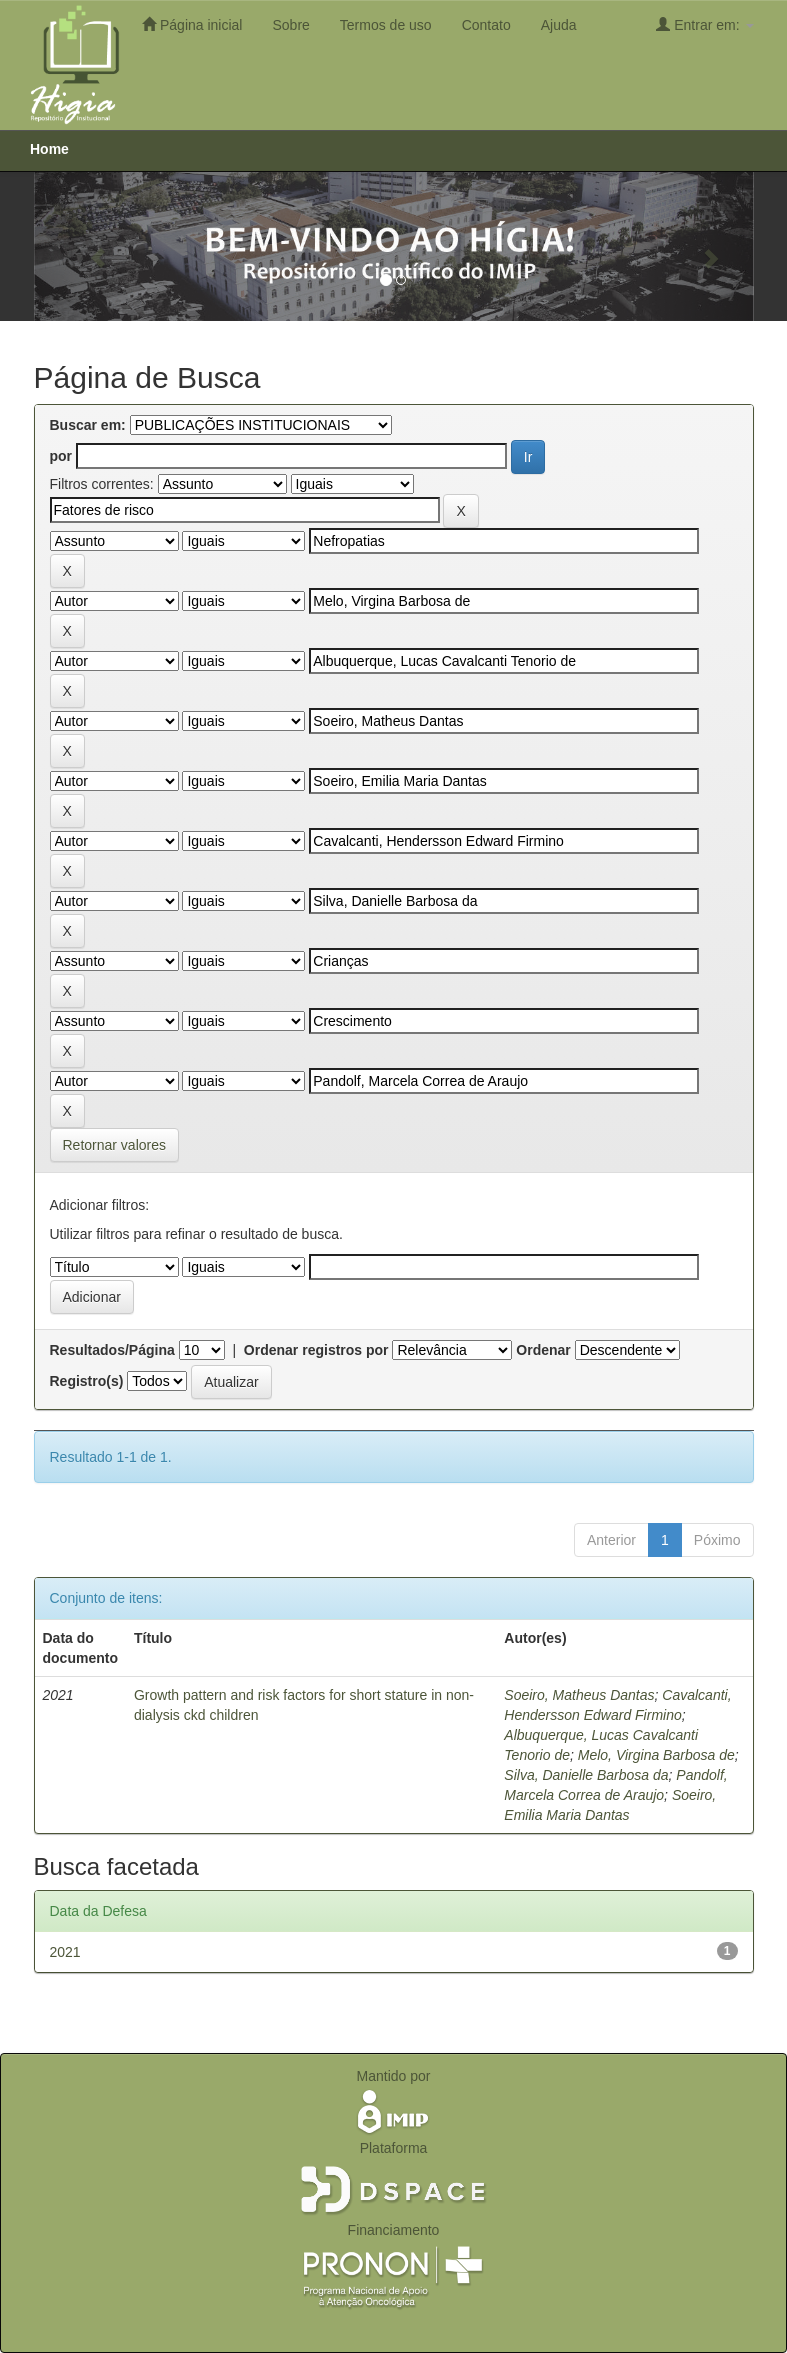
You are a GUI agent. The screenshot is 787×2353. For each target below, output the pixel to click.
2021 (65, 1952)
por (61, 456)
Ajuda (559, 25)
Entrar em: (704, 24)
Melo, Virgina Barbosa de (656, 1755)
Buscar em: (88, 425)
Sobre (290, 25)
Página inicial (192, 24)
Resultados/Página (112, 1350)
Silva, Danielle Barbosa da (586, 1775)
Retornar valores (115, 1145)
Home (49, 149)
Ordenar (543, 1350)
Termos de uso (386, 25)
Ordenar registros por (316, 1350)
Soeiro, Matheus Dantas (579, 1695)
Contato (486, 25)
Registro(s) (87, 1381)
